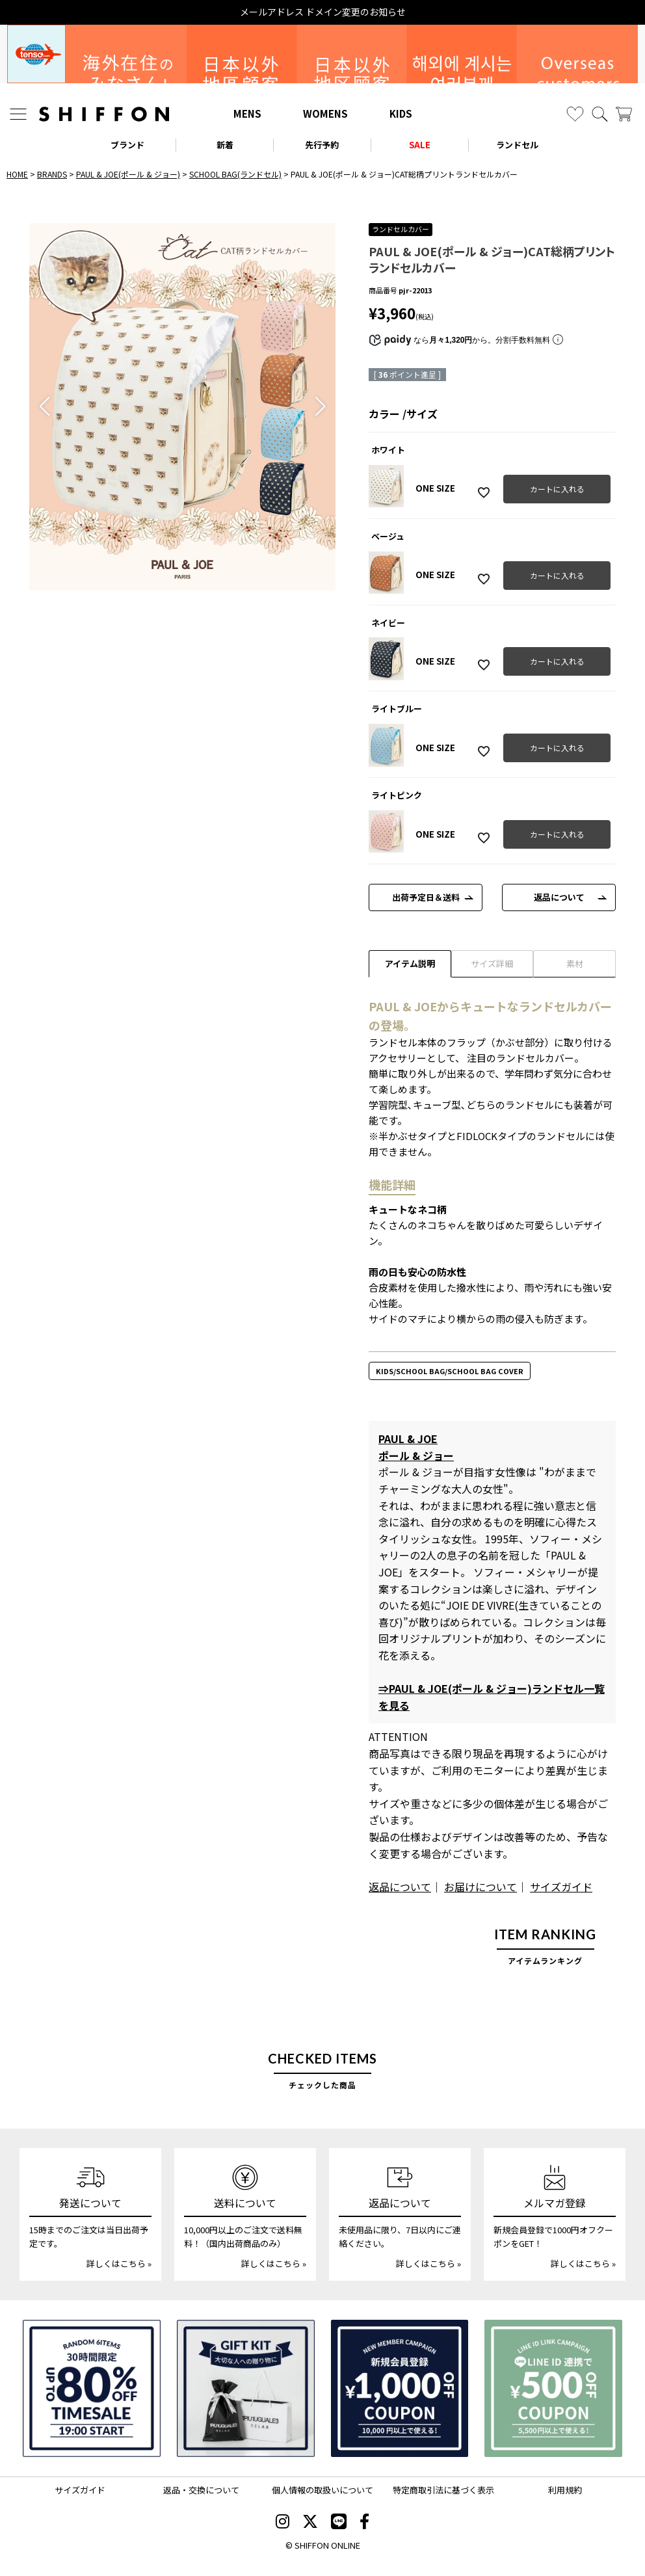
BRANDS (52, 173)
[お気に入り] (575, 114)
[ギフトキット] (246, 2389)
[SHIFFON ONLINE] (104, 114)
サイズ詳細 (492, 963)
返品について (559, 897)
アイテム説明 (410, 963)
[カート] (623, 114)
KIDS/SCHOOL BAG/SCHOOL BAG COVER (449, 1371)
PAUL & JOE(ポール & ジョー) (128, 173)
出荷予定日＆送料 (426, 897)
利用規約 (565, 2490)
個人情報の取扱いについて (322, 2490)
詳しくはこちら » (118, 2263)
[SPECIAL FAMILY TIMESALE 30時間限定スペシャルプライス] (92, 2389)
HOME (17, 173)
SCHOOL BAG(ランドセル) (235, 173)
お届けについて (480, 1886)
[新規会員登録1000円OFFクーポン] (400, 2389)
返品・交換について (201, 2490)
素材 (574, 963)
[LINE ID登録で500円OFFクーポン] (553, 2389)
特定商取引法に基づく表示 (443, 2490)
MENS (247, 113)
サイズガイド (561, 1886)
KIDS (400, 113)
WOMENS (325, 113)
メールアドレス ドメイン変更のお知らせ (323, 12)
